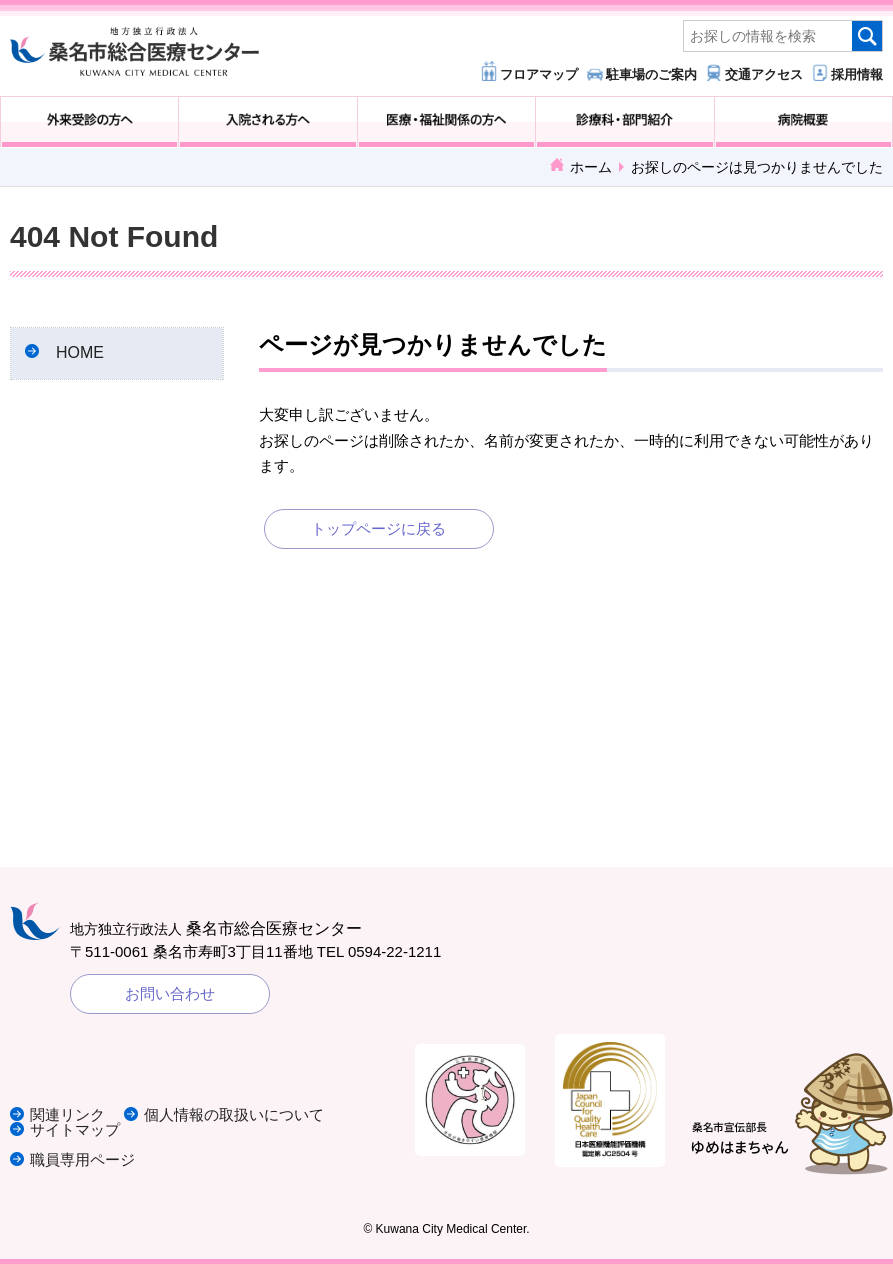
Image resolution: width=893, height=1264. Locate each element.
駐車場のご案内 (651, 74)
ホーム (591, 167)
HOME (80, 352)
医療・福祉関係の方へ (446, 122)
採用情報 (857, 74)
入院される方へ (267, 122)
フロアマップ (539, 74)
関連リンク (67, 1114)
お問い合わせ (170, 993)
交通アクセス (764, 74)
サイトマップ (75, 1129)
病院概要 (803, 122)
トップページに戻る (378, 528)
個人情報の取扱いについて (234, 1114)
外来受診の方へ (89, 122)
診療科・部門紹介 (624, 122)
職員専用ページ (82, 1159)
